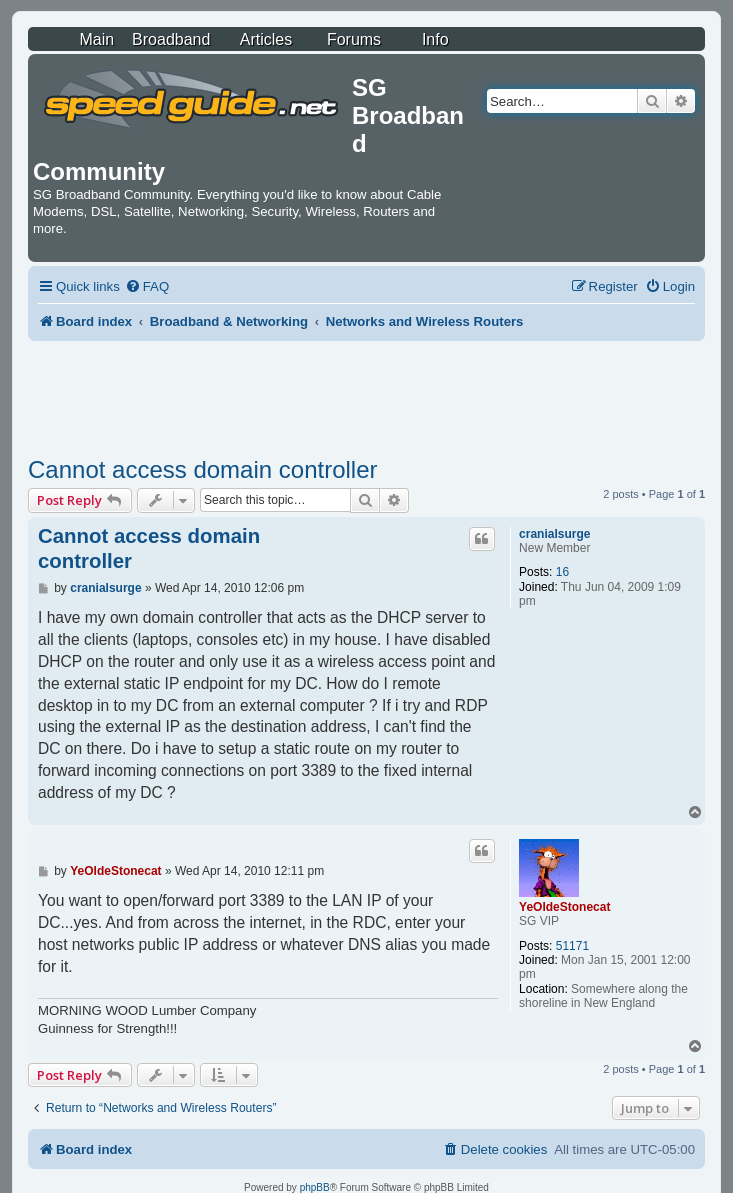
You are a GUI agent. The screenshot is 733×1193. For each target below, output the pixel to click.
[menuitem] (147, 286)
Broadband (171, 39)
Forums (354, 39)
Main (96, 39)
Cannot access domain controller (203, 469)
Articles (266, 39)
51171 (572, 946)
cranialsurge (554, 534)
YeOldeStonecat (564, 907)
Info (435, 39)
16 (562, 572)
